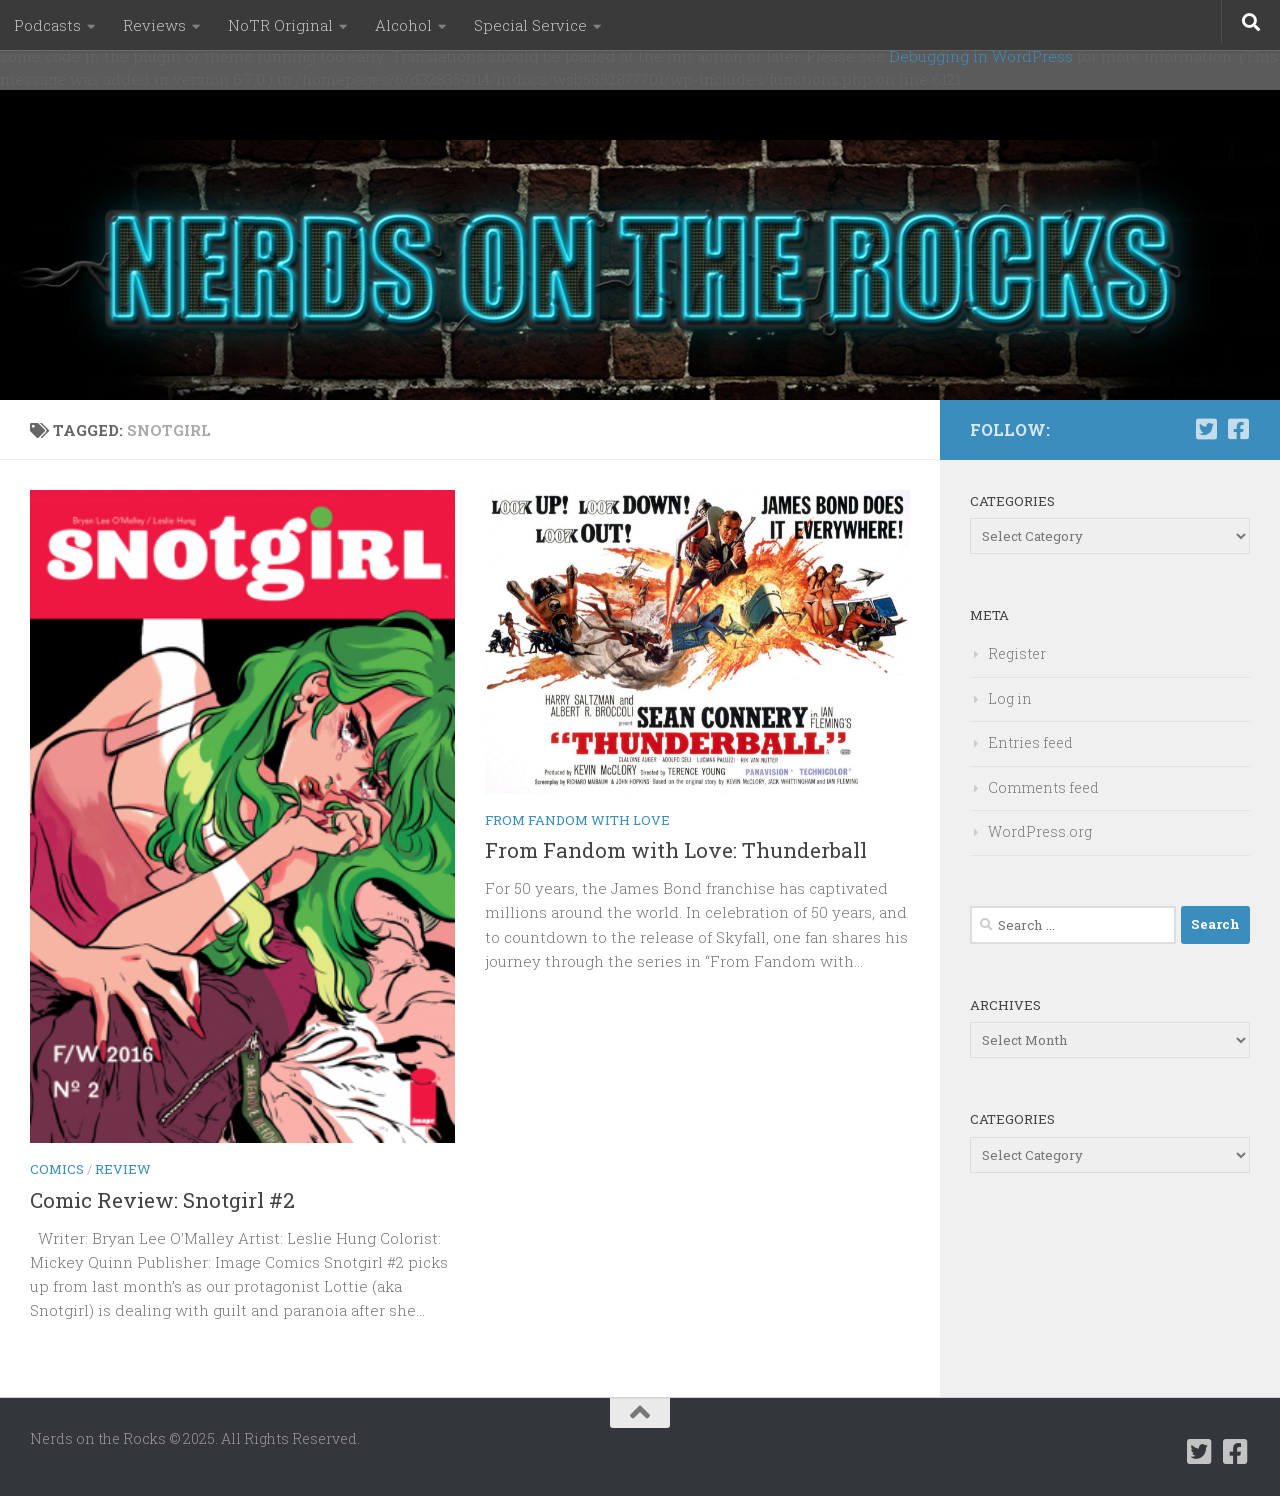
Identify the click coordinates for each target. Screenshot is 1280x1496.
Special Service (530, 25)
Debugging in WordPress (981, 56)
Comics (57, 1169)
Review (123, 1169)
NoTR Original (280, 25)
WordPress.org (1040, 831)
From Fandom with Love (577, 820)
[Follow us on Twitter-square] (1206, 429)
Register (1017, 653)
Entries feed (1030, 742)
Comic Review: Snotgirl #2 (162, 1200)
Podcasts (47, 25)
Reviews (154, 25)
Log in (1010, 698)
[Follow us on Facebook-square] (1238, 429)
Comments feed (1043, 787)
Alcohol (403, 25)
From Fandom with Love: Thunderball (676, 850)
